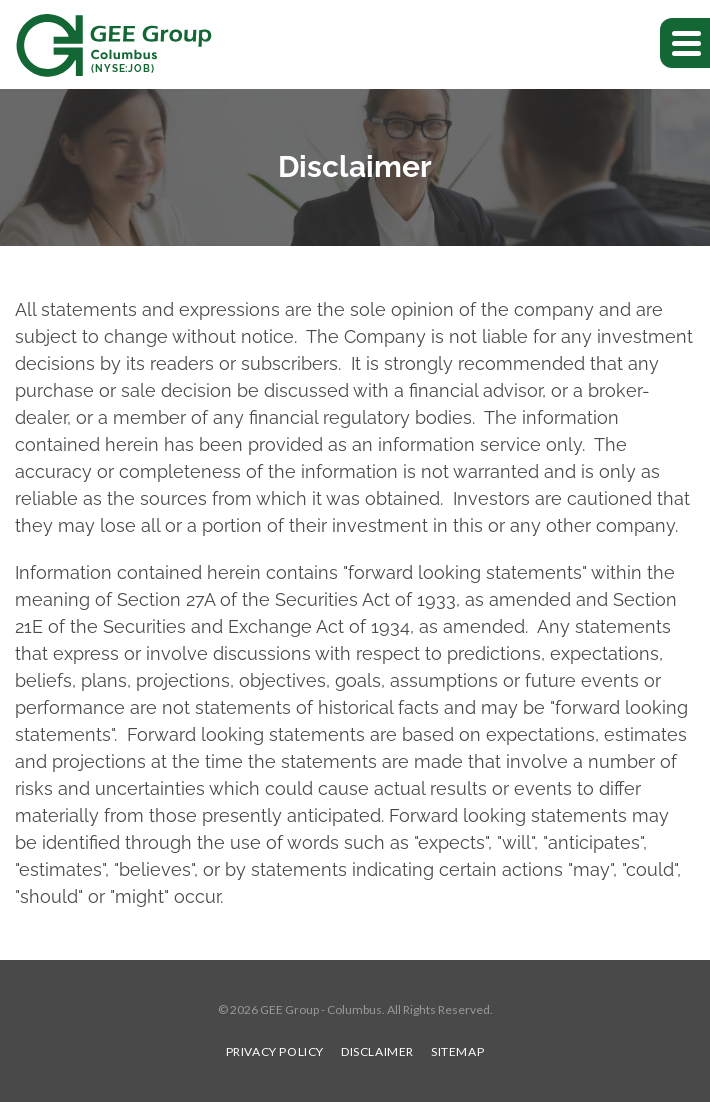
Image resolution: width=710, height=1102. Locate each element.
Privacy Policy (275, 1052)
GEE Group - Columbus (321, 1009)
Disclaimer (377, 1052)
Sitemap (457, 1052)
